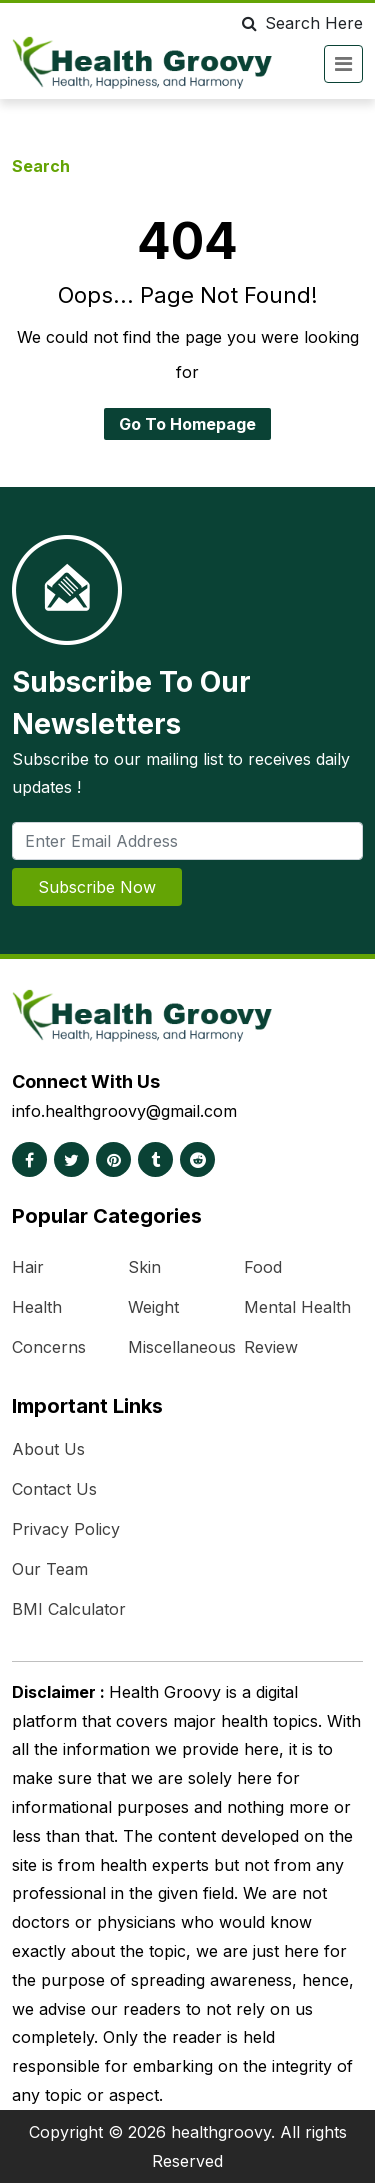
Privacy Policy (66, 1529)
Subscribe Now (97, 887)
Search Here (298, 23)
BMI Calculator (69, 1609)
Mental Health (297, 1307)
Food (263, 1267)
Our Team (50, 1569)
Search (41, 166)
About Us (48, 1449)
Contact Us (54, 1489)
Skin (144, 1267)
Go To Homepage (187, 424)
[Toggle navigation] (343, 64)
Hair (28, 1267)
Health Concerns (49, 1327)
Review (271, 1347)
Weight (153, 1307)
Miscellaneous (182, 1347)
